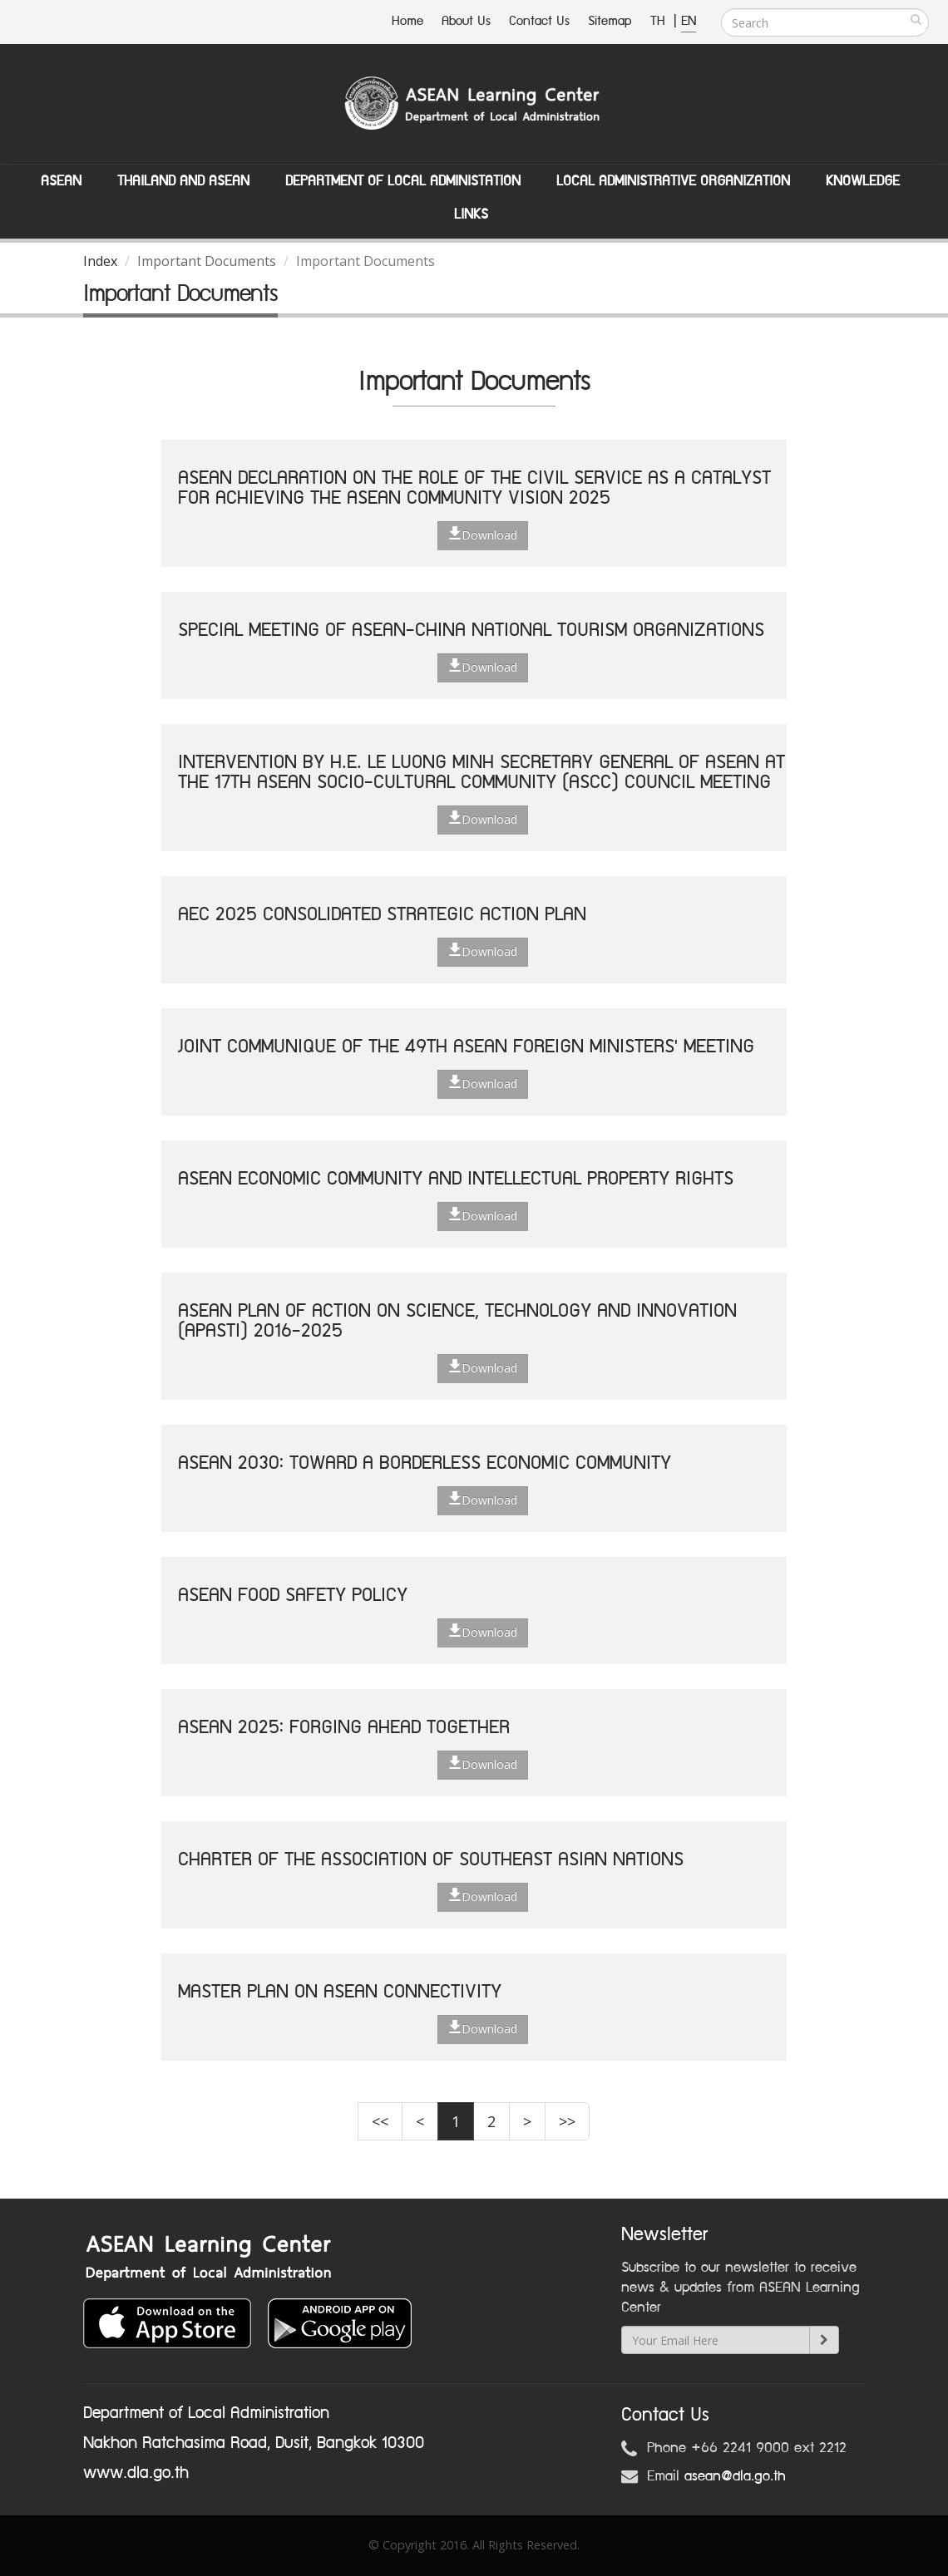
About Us (466, 21)
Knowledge (863, 181)
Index (100, 261)
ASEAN (61, 181)
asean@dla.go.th (735, 2476)
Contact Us (539, 21)
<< (380, 2121)
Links (471, 214)
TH (659, 21)
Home (407, 21)
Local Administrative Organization (673, 181)
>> (567, 2121)
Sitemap (610, 21)
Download (482, 534)
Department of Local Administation (403, 181)
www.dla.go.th (136, 2473)
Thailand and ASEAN (183, 181)
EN (688, 21)
